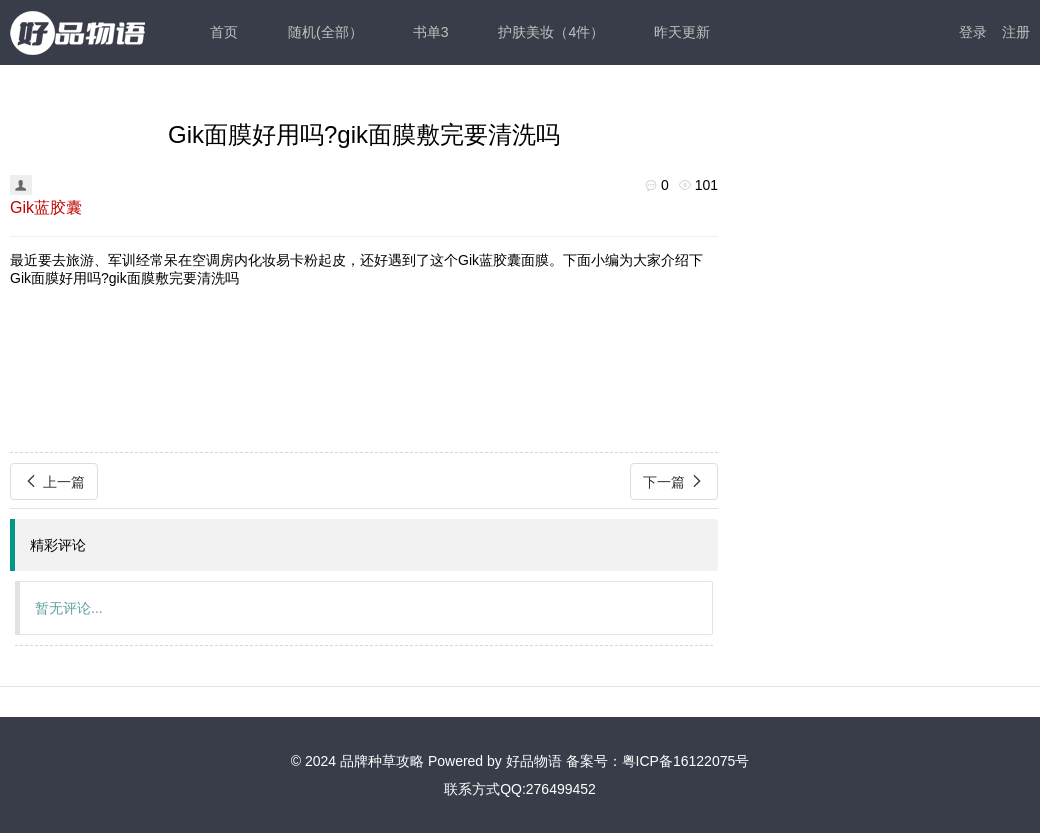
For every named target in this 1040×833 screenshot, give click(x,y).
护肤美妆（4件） (551, 32)
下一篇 (674, 481)
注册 (1016, 32)
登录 (973, 32)
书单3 (431, 32)
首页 (224, 32)
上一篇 (54, 481)
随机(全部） (325, 32)
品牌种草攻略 (382, 761)
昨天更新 (682, 32)
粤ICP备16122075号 (686, 761)
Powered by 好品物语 (495, 761)
